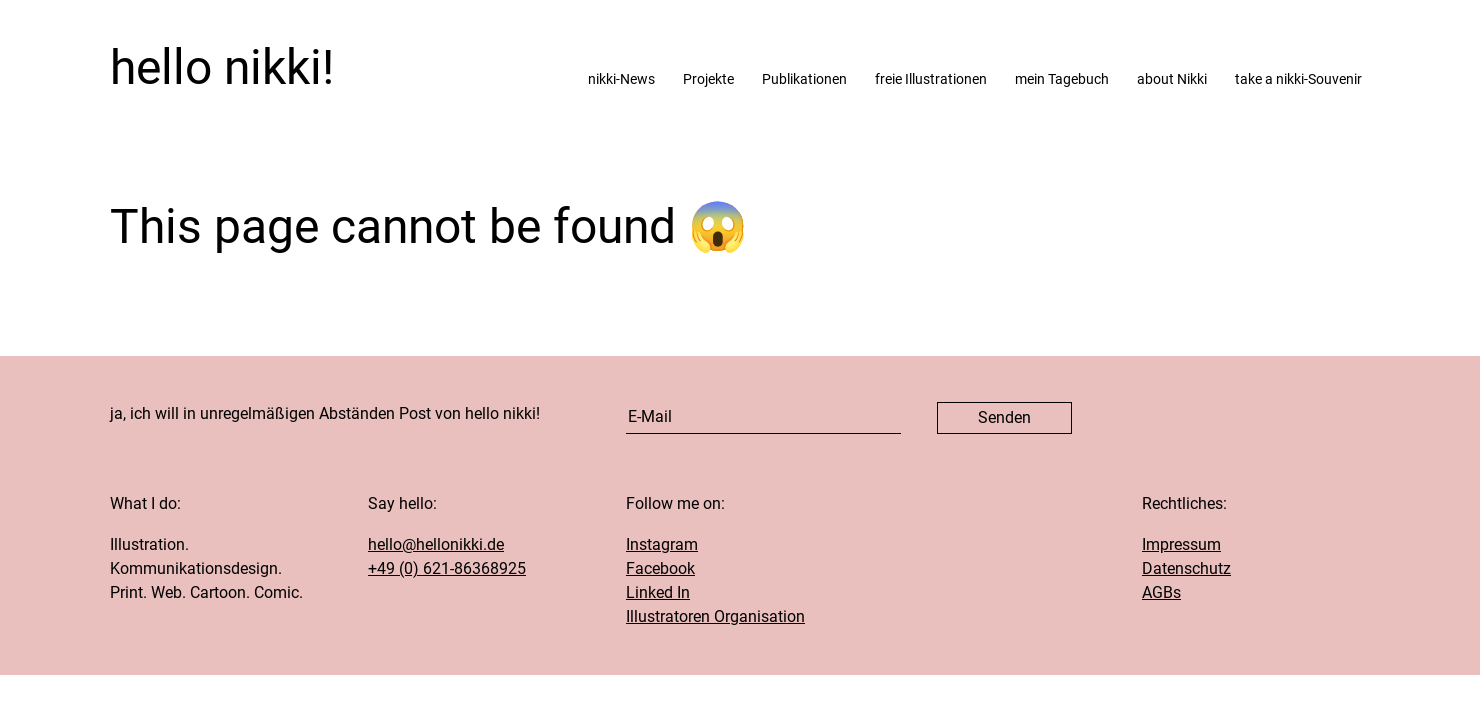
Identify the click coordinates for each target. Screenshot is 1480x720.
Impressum (1181, 544)
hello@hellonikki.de (436, 544)
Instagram (662, 544)
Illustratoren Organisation (715, 616)
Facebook (660, 568)
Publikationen (804, 80)
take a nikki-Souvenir (1298, 80)
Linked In (658, 592)
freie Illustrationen (931, 80)
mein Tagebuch (1062, 80)
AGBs (1161, 592)
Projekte (708, 80)
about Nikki (1172, 80)
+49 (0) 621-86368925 (447, 568)
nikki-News (621, 80)
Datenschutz (1186, 568)
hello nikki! (222, 68)
